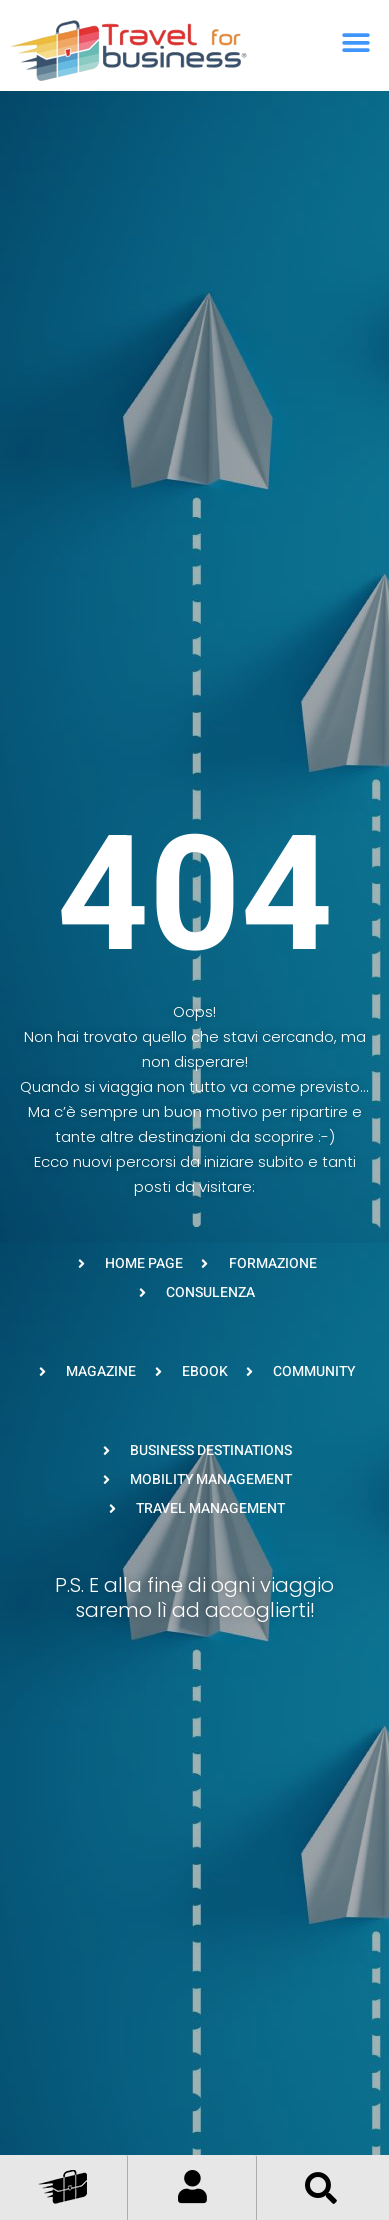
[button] (356, 42)
